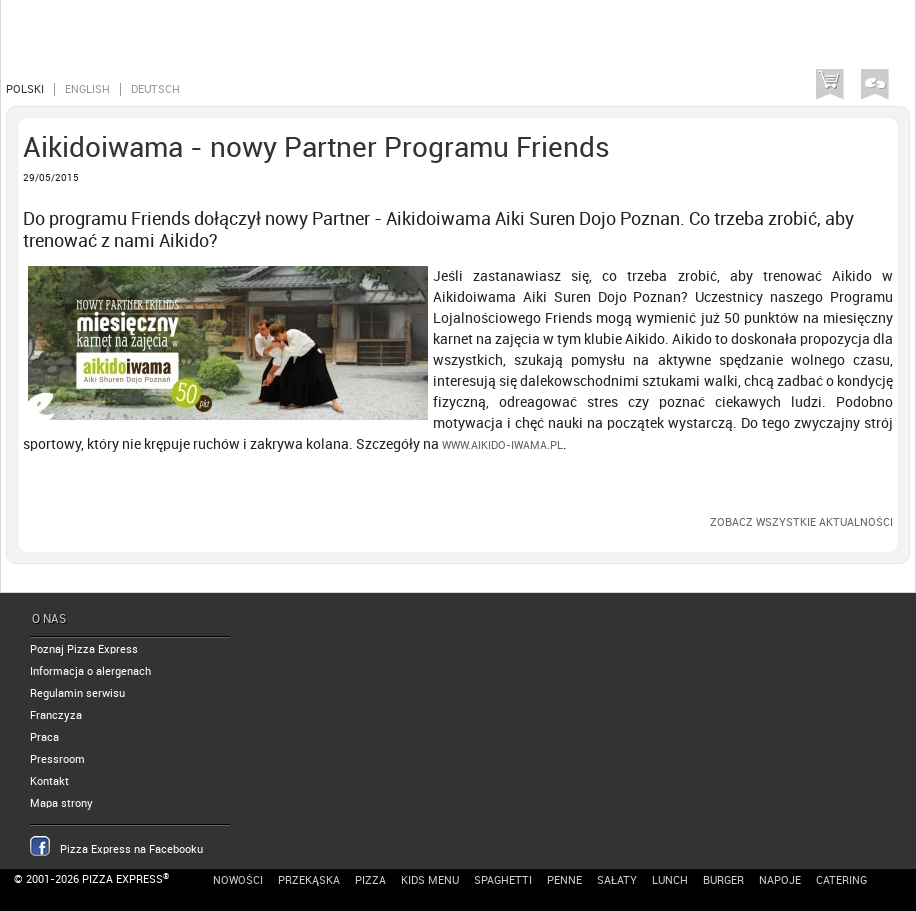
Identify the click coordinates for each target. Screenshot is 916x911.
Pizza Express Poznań (109, 43)
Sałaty (617, 880)
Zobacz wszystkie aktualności (801, 522)
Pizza (370, 880)
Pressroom (57, 759)
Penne (564, 880)
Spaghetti (503, 880)
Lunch (670, 880)
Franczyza (56, 715)
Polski (25, 89)
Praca (44, 737)
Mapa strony (61, 803)
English (87, 89)
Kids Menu (430, 880)
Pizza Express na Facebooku (131, 849)
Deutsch (155, 89)
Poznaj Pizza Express (84, 649)
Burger (723, 880)
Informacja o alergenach (90, 671)
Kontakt (49, 781)
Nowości (238, 880)
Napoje (780, 880)
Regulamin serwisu (77, 693)
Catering (841, 880)
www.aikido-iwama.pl (502, 445)
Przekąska (309, 880)
